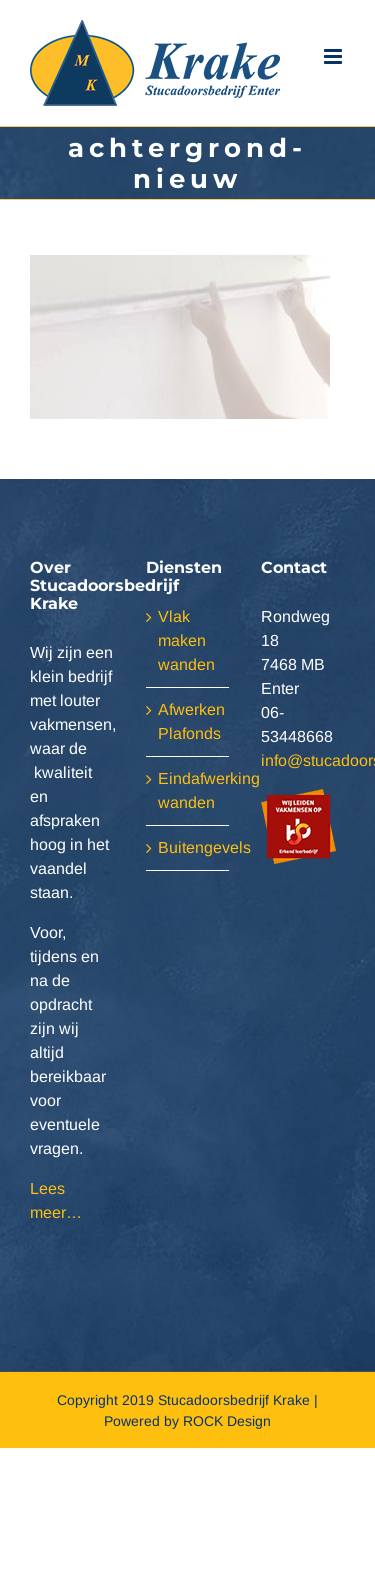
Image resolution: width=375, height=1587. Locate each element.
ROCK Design (227, 1421)
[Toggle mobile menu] (334, 57)
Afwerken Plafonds (189, 721)
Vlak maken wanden (186, 640)
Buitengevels (189, 847)
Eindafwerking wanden (189, 790)
